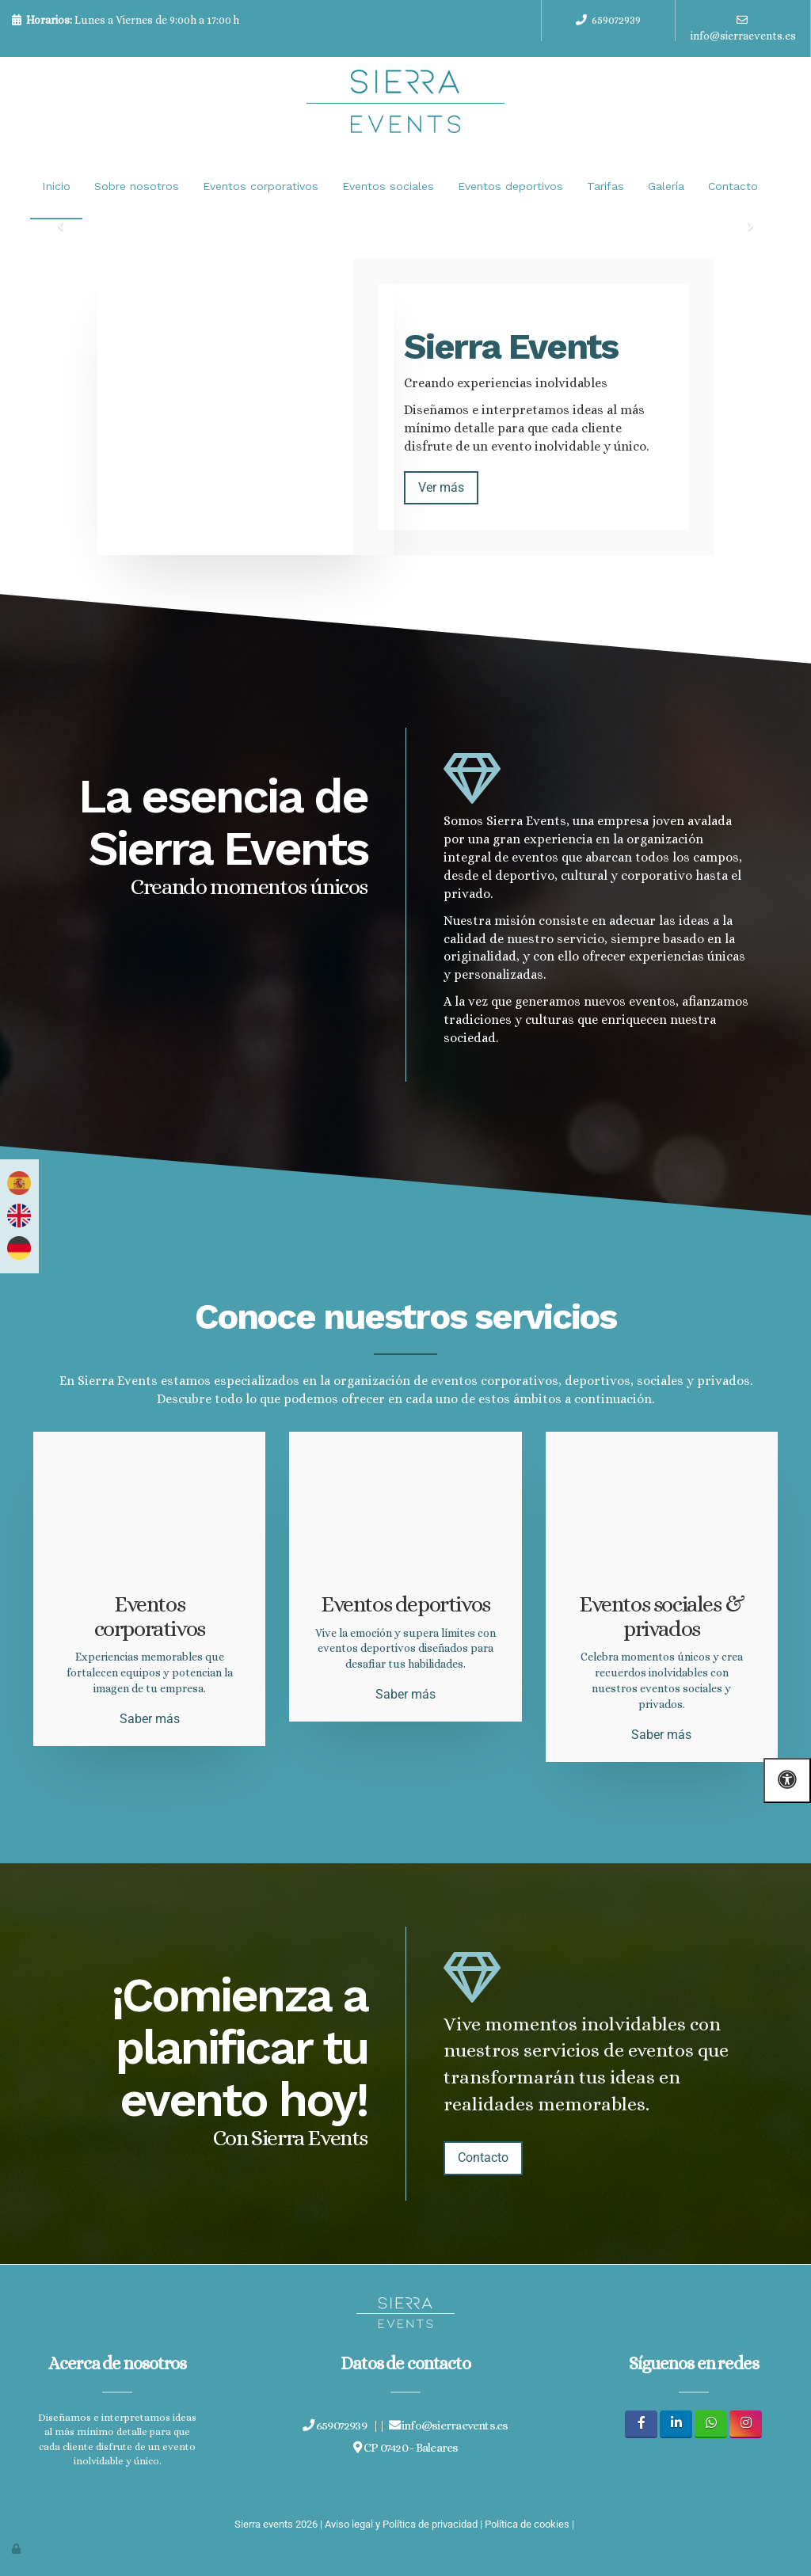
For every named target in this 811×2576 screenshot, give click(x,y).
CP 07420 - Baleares (406, 2446)
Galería (666, 186)
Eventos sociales (388, 186)
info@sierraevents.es (743, 35)
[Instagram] (745, 2423)
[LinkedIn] (676, 2423)
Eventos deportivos (510, 186)
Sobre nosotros (136, 186)
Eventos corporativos (260, 186)
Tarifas (605, 186)
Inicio (56, 186)
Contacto (733, 186)
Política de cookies (527, 2522)
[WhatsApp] (711, 2423)
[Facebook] (641, 2423)
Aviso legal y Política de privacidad (401, 2522)
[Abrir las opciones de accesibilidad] (787, 1780)
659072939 (616, 19)
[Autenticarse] (17, 2547)
